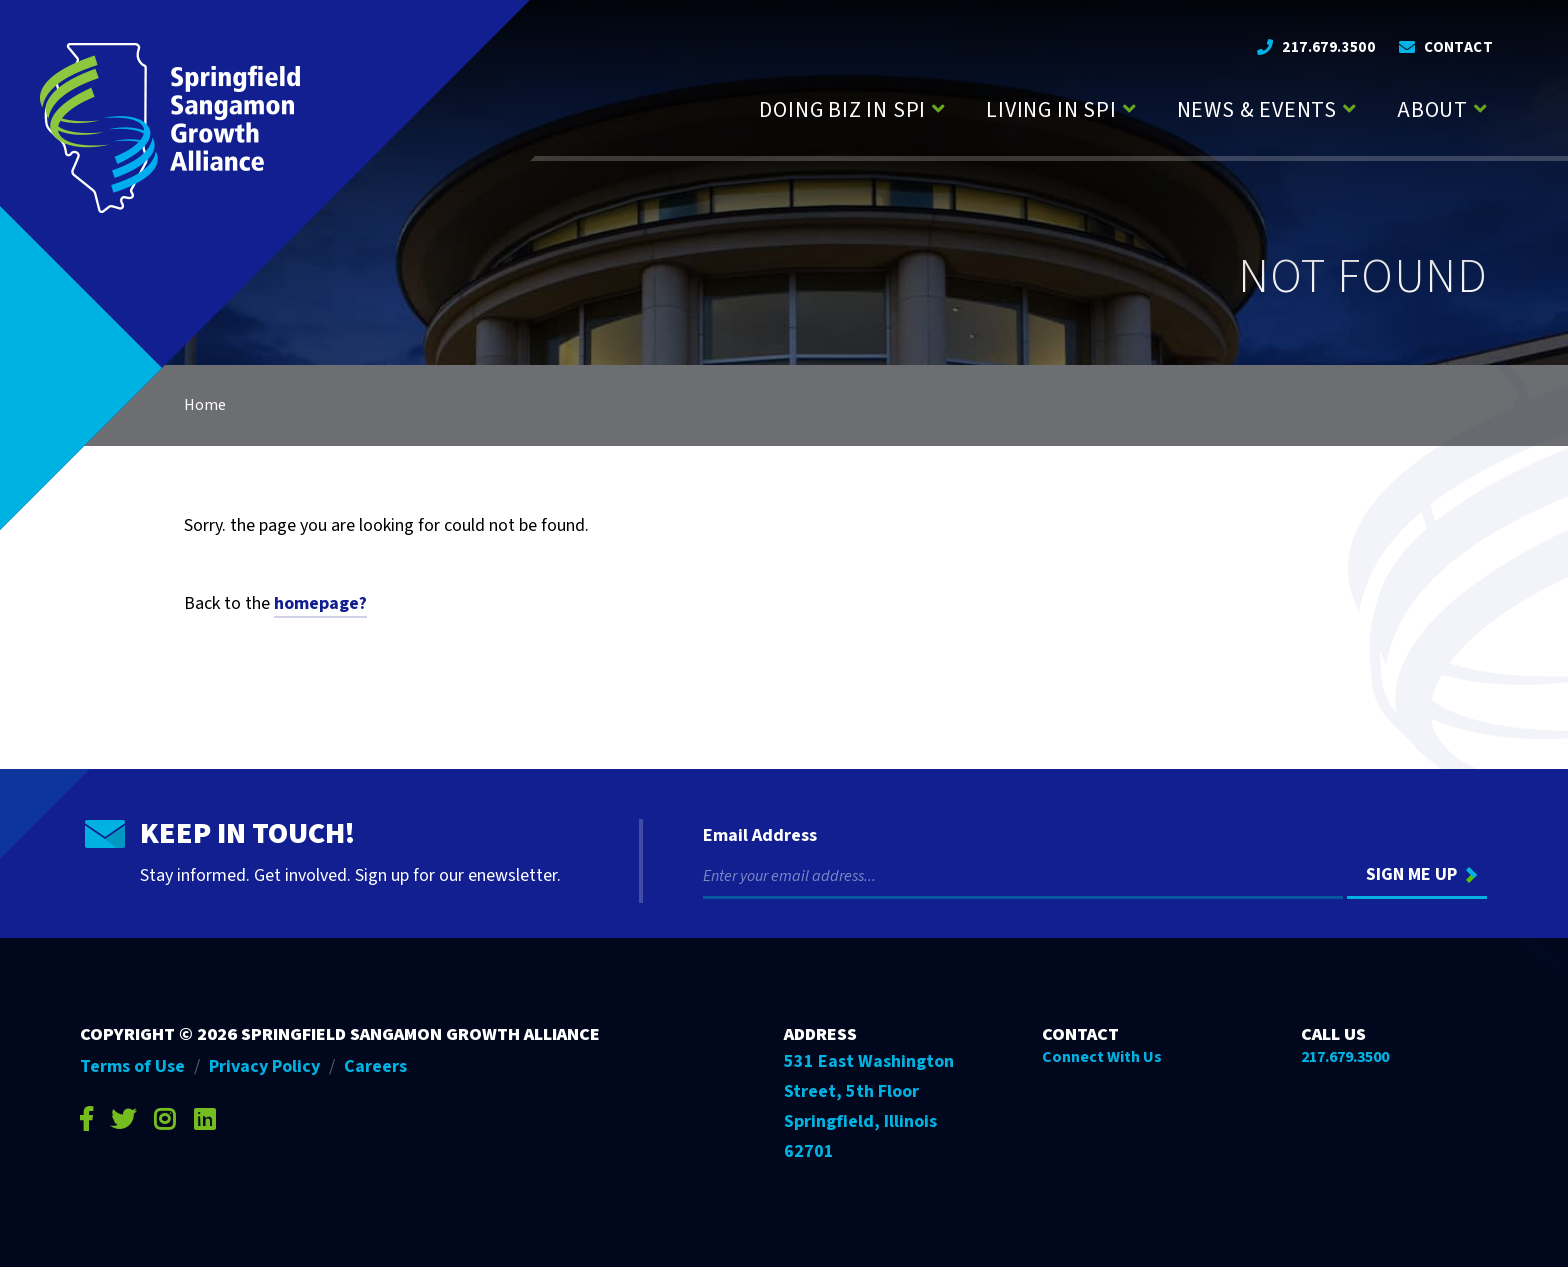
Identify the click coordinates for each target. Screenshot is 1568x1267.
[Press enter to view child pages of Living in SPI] (1129, 106)
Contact (1458, 47)
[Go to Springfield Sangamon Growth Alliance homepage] (170, 127)
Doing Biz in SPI (842, 110)
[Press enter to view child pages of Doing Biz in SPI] (938, 106)
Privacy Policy (264, 1066)
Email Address (760, 836)
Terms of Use (132, 1066)
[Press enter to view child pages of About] (1480, 106)
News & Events (1257, 110)
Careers (375, 1066)
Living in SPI (1051, 110)
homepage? (320, 603)
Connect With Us (1102, 1057)
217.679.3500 (1328, 47)
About (1432, 110)
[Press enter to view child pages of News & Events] (1349, 106)
